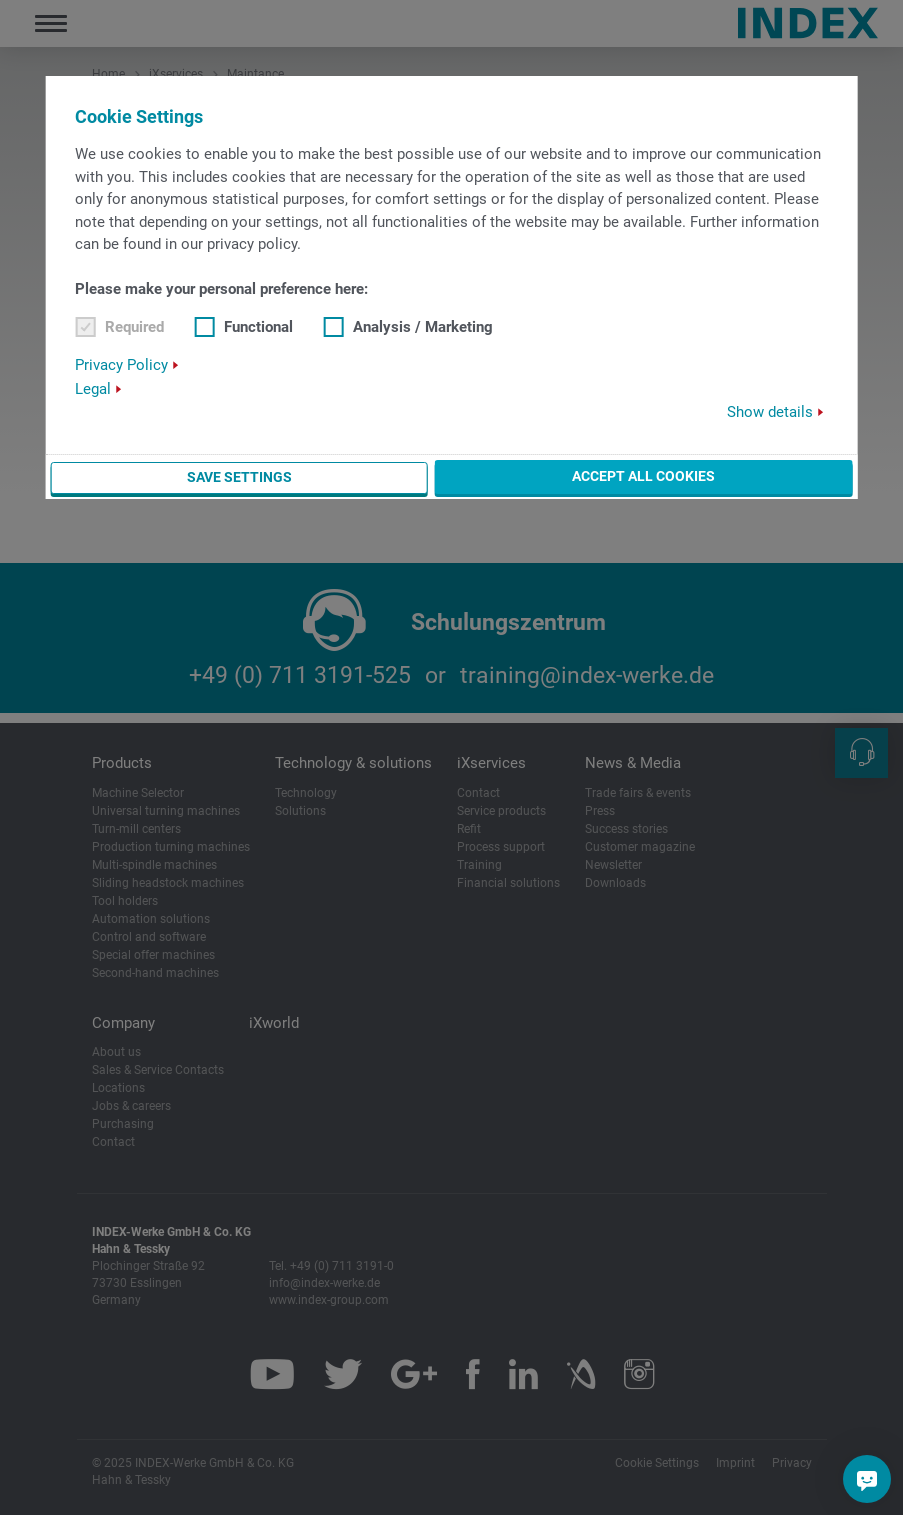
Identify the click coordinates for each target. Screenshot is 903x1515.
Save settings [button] (239, 477)
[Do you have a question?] (867, 1479)
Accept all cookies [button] (643, 476)
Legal (93, 389)
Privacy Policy (121, 365)
